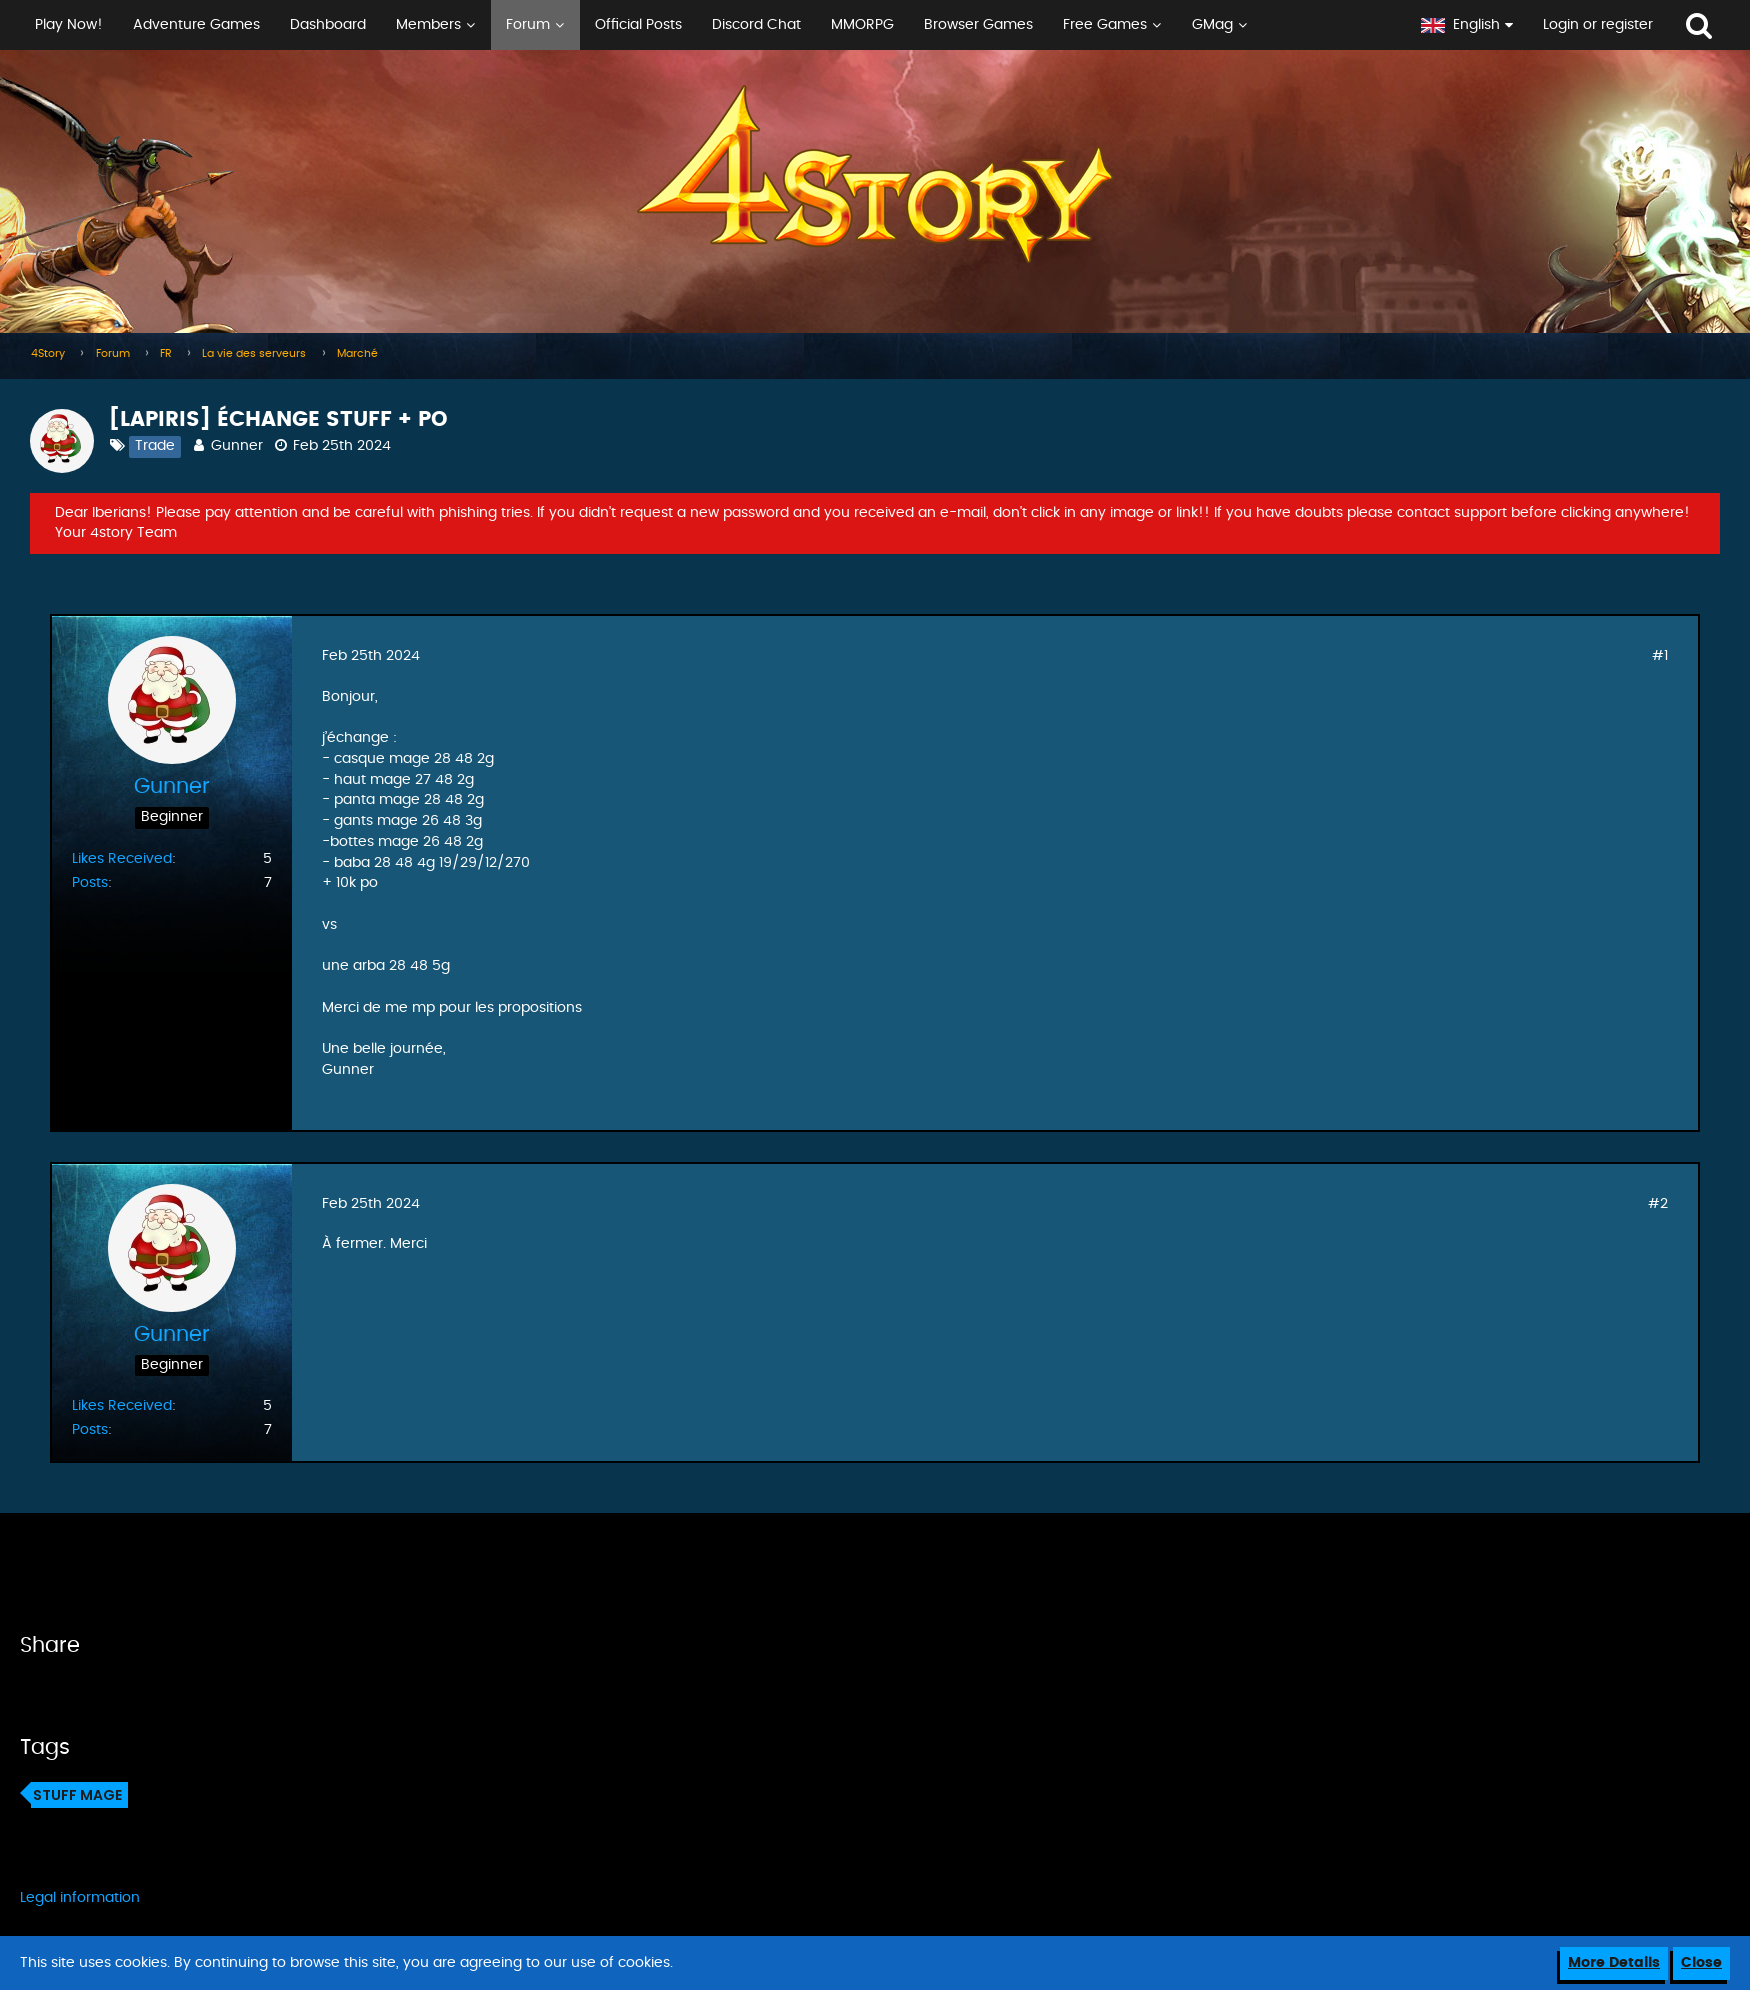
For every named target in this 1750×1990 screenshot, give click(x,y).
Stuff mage (77, 1795)
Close (1701, 1963)
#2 (1658, 1204)
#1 (1660, 656)
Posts (90, 883)
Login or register (1598, 25)
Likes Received (122, 859)
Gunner (237, 446)
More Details (1614, 1963)
